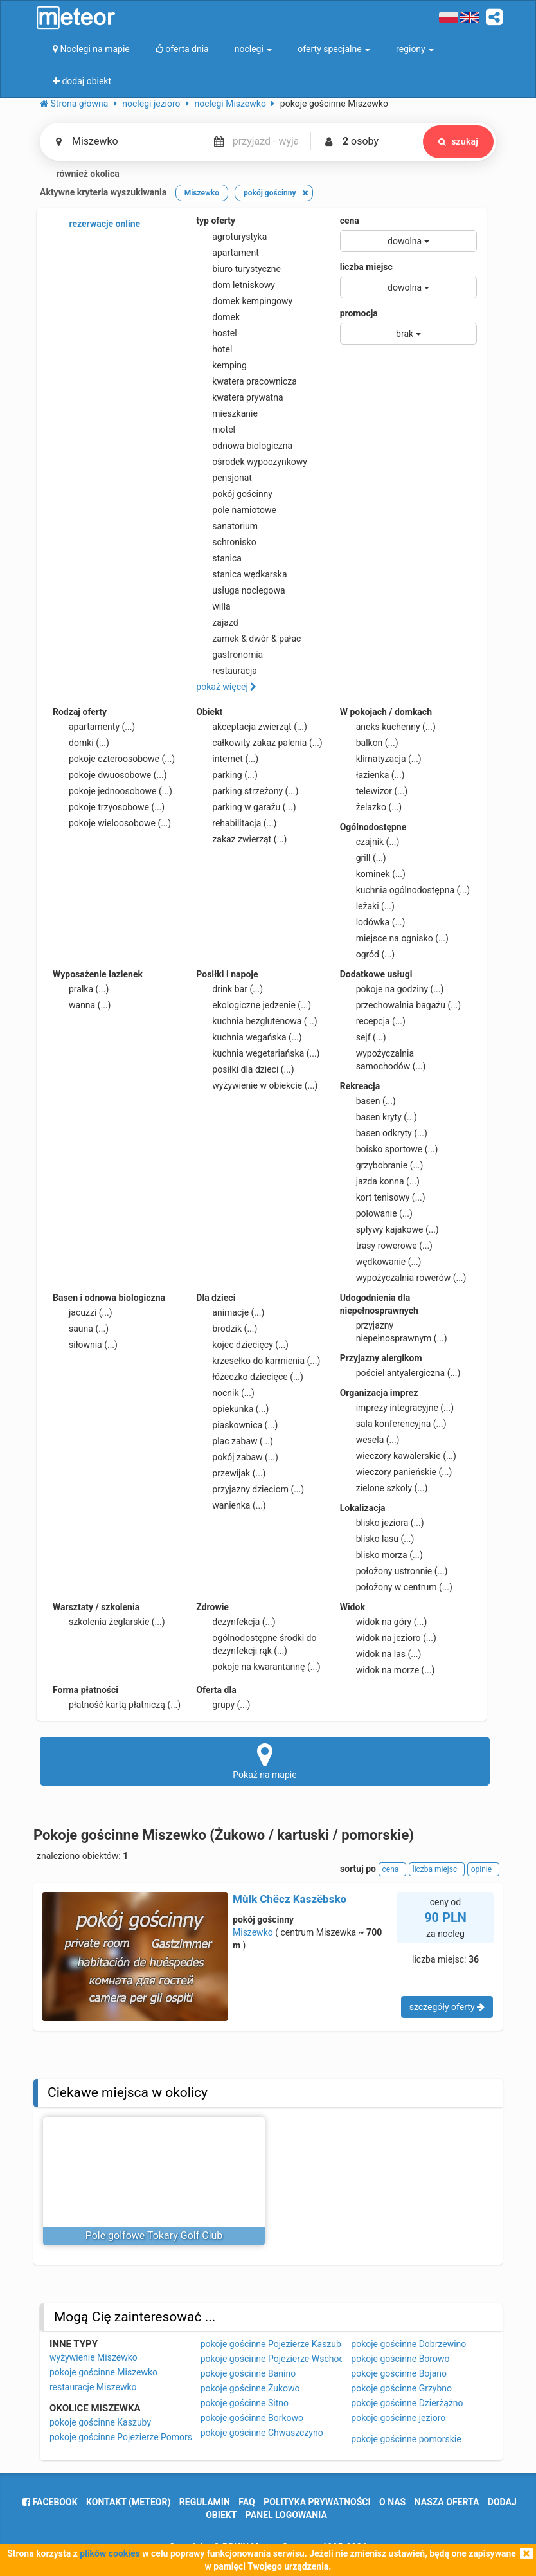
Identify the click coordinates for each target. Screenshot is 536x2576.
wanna (82, 1005)
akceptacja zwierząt (251, 726)
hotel (214, 349)
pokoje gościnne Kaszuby (100, 2422)
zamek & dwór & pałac (248, 638)
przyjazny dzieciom (250, 1489)
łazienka (372, 774)
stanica (219, 558)
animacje (230, 1312)
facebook (49, 2502)
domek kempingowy (244, 301)
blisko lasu (377, 1538)
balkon (369, 742)
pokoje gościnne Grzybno (401, 2388)
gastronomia (229, 654)
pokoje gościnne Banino (248, 2373)
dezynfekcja (235, 1621)
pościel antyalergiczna (400, 1372)
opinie (483, 1869)
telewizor (374, 791)
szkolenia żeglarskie (109, 1621)
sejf (363, 1037)
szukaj (456, 141)
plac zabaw (234, 1441)
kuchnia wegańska (248, 1037)
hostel (216, 333)
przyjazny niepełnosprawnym (393, 1331)
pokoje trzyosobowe (109, 807)
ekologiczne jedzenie (253, 1005)
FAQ (246, 2502)
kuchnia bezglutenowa (256, 1021)
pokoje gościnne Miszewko (103, 2372)
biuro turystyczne (238, 268)
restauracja (226, 670)
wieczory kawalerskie (398, 1455)
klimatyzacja (381, 758)
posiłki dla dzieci (245, 1069)
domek (218, 317)
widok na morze (387, 1670)
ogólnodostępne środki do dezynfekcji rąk (256, 1643)
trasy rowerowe (386, 1245)
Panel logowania (286, 2515)
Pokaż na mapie (264, 1760)
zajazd (217, 622)
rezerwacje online (96, 224)
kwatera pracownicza (246, 381)
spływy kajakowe (389, 1229)
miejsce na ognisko (394, 938)
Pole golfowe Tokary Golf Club (154, 2235)
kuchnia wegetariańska (257, 1053)
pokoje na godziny (392, 989)
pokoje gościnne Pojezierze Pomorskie (126, 2437)
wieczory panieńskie (396, 1471)
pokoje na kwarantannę (258, 1666)
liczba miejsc (366, 267)
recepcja (373, 1021)
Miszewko (253, 1932)
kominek (373, 873)
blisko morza (381, 1554)
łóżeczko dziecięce (249, 1376)
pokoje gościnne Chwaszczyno (262, 2432)
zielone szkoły (384, 1488)
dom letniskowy (235, 284)
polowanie (376, 1213)
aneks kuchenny (388, 726)
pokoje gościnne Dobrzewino (408, 2344)
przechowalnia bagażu (400, 1005)
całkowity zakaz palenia (259, 742)
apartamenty (94, 726)
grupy (223, 1704)
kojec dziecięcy (242, 1344)
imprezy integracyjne (397, 1407)
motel (215, 429)
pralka (81, 989)
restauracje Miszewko (93, 2387)
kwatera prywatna (239, 397)
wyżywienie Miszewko (93, 2357)
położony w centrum (396, 1587)
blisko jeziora (382, 1522)
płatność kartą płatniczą (117, 1704)
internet (227, 758)
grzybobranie (382, 1165)
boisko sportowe (389, 1149)
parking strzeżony (247, 791)
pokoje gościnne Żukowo (250, 2388)
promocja (359, 313)
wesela (370, 1439)
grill (363, 857)
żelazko (371, 807)
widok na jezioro (388, 1637)
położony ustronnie (394, 1571)
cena (349, 220)
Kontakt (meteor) (128, 2502)
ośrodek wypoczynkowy (251, 461)
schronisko (226, 542)
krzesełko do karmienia (258, 1360)
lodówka (373, 922)
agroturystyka (231, 236)
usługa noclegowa (240, 590)
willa (213, 606)
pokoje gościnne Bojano (399, 2373)
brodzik (226, 1328)
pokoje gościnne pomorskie (406, 2439)
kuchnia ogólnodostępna (405, 890)
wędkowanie (381, 1261)
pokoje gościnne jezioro (398, 2418)
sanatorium (227, 526)
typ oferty (215, 220)
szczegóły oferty (447, 2007)
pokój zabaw (237, 1457)
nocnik (225, 1392)
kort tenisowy (382, 1197)
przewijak (230, 1473)
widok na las (381, 1653)
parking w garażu (246, 807)
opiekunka (232, 1408)
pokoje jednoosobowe (112, 791)
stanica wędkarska (241, 574)
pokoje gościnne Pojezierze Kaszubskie (279, 2344)
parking (227, 774)
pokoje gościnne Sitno (245, 2403)
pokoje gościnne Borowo (400, 2359)
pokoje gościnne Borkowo (252, 2418)
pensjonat (224, 477)
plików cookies (109, 2553)
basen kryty (378, 1117)
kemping (221, 365)
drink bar (229, 989)
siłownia (85, 1344)
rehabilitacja (236, 823)
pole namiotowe (236, 509)
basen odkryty (383, 1133)
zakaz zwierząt (241, 839)
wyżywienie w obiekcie (256, 1085)
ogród (367, 954)
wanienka (230, 1505)
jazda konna (380, 1181)
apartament (227, 252)
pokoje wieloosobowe (112, 823)
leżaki (367, 906)
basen (368, 1100)
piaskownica (237, 1425)
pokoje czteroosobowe (114, 758)
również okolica (80, 174)
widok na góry (383, 1621)
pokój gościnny (234, 493)
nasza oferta (447, 2502)
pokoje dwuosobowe (110, 774)
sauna (81, 1328)
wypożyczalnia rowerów (403, 1277)
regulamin (204, 2502)
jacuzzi (82, 1312)
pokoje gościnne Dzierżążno (407, 2403)
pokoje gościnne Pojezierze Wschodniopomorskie (300, 2359)
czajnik (370, 841)
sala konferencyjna (393, 1423)
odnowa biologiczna (244, 445)
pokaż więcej (226, 687)
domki (81, 742)
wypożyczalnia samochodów (383, 1059)
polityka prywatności (317, 2502)
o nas (392, 2502)
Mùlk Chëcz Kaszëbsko (289, 1898)
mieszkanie (227, 413)
